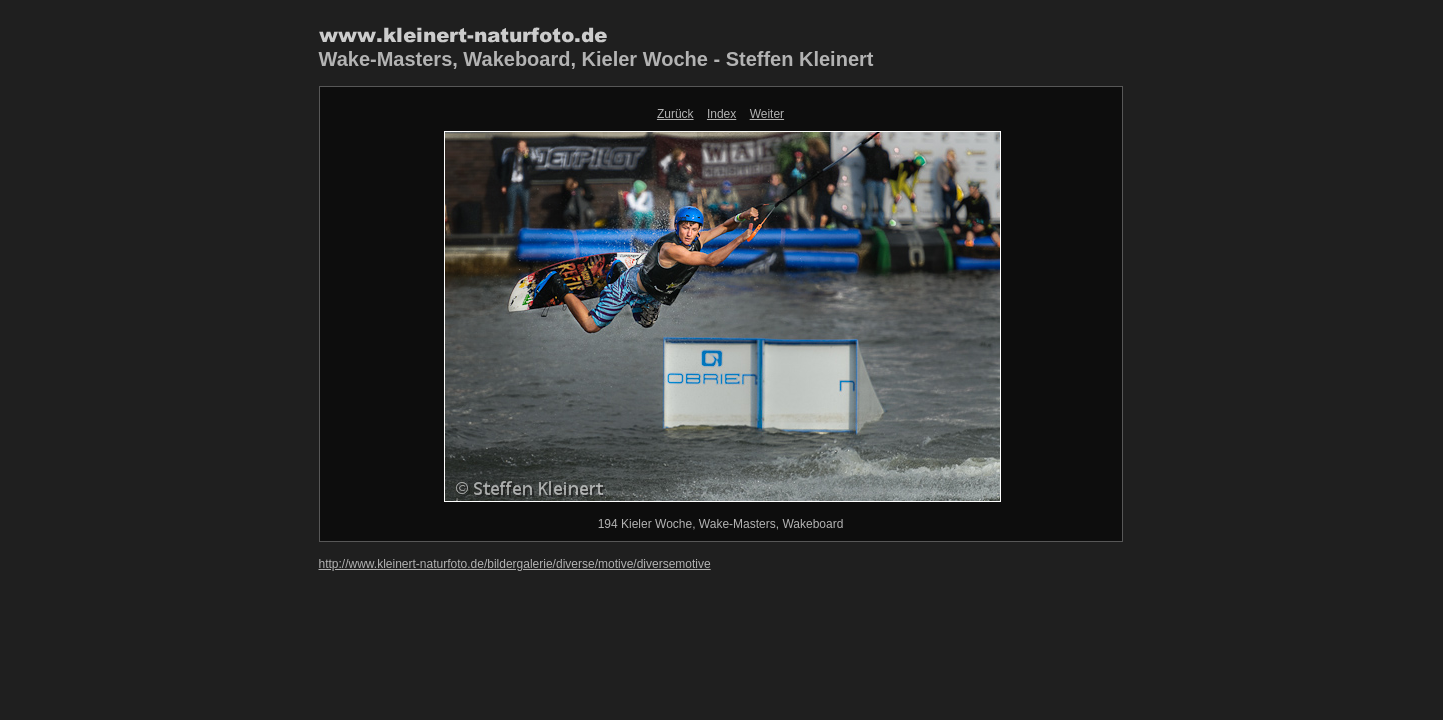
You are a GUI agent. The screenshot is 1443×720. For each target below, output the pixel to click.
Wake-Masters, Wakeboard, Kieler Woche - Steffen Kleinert (596, 59)
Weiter (767, 114)
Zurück (675, 114)
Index (721, 114)
